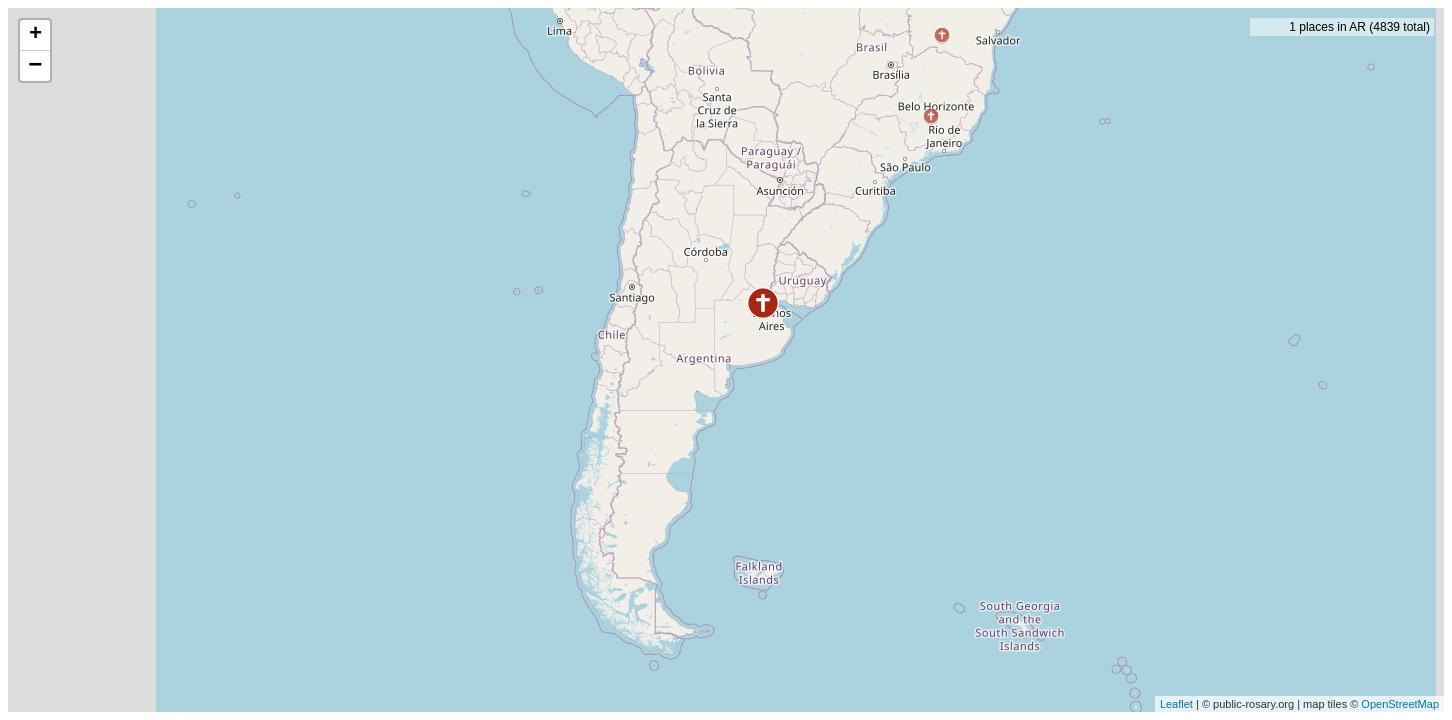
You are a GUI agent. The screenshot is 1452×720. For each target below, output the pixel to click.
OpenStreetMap (1400, 704)
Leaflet (1176, 704)
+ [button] (35, 35)
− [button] (35, 66)
